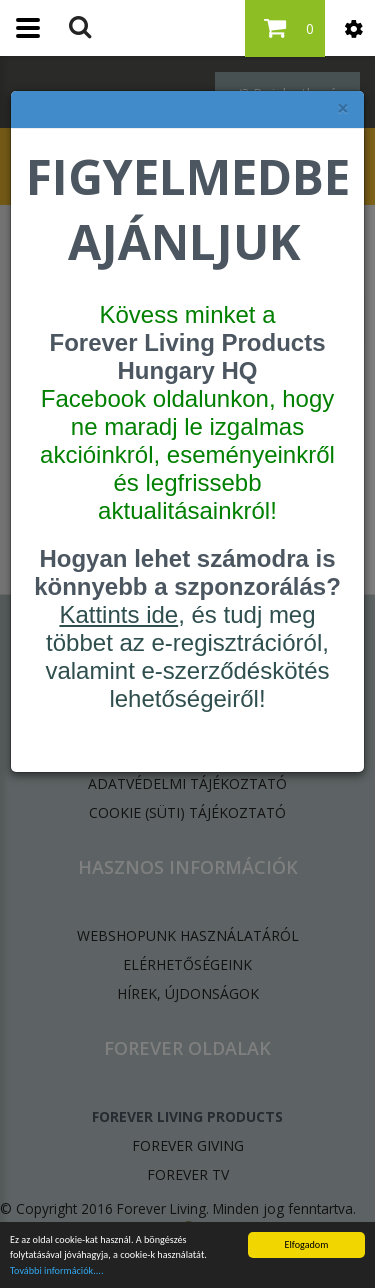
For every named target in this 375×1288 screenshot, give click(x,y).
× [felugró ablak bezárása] (343, 108)
